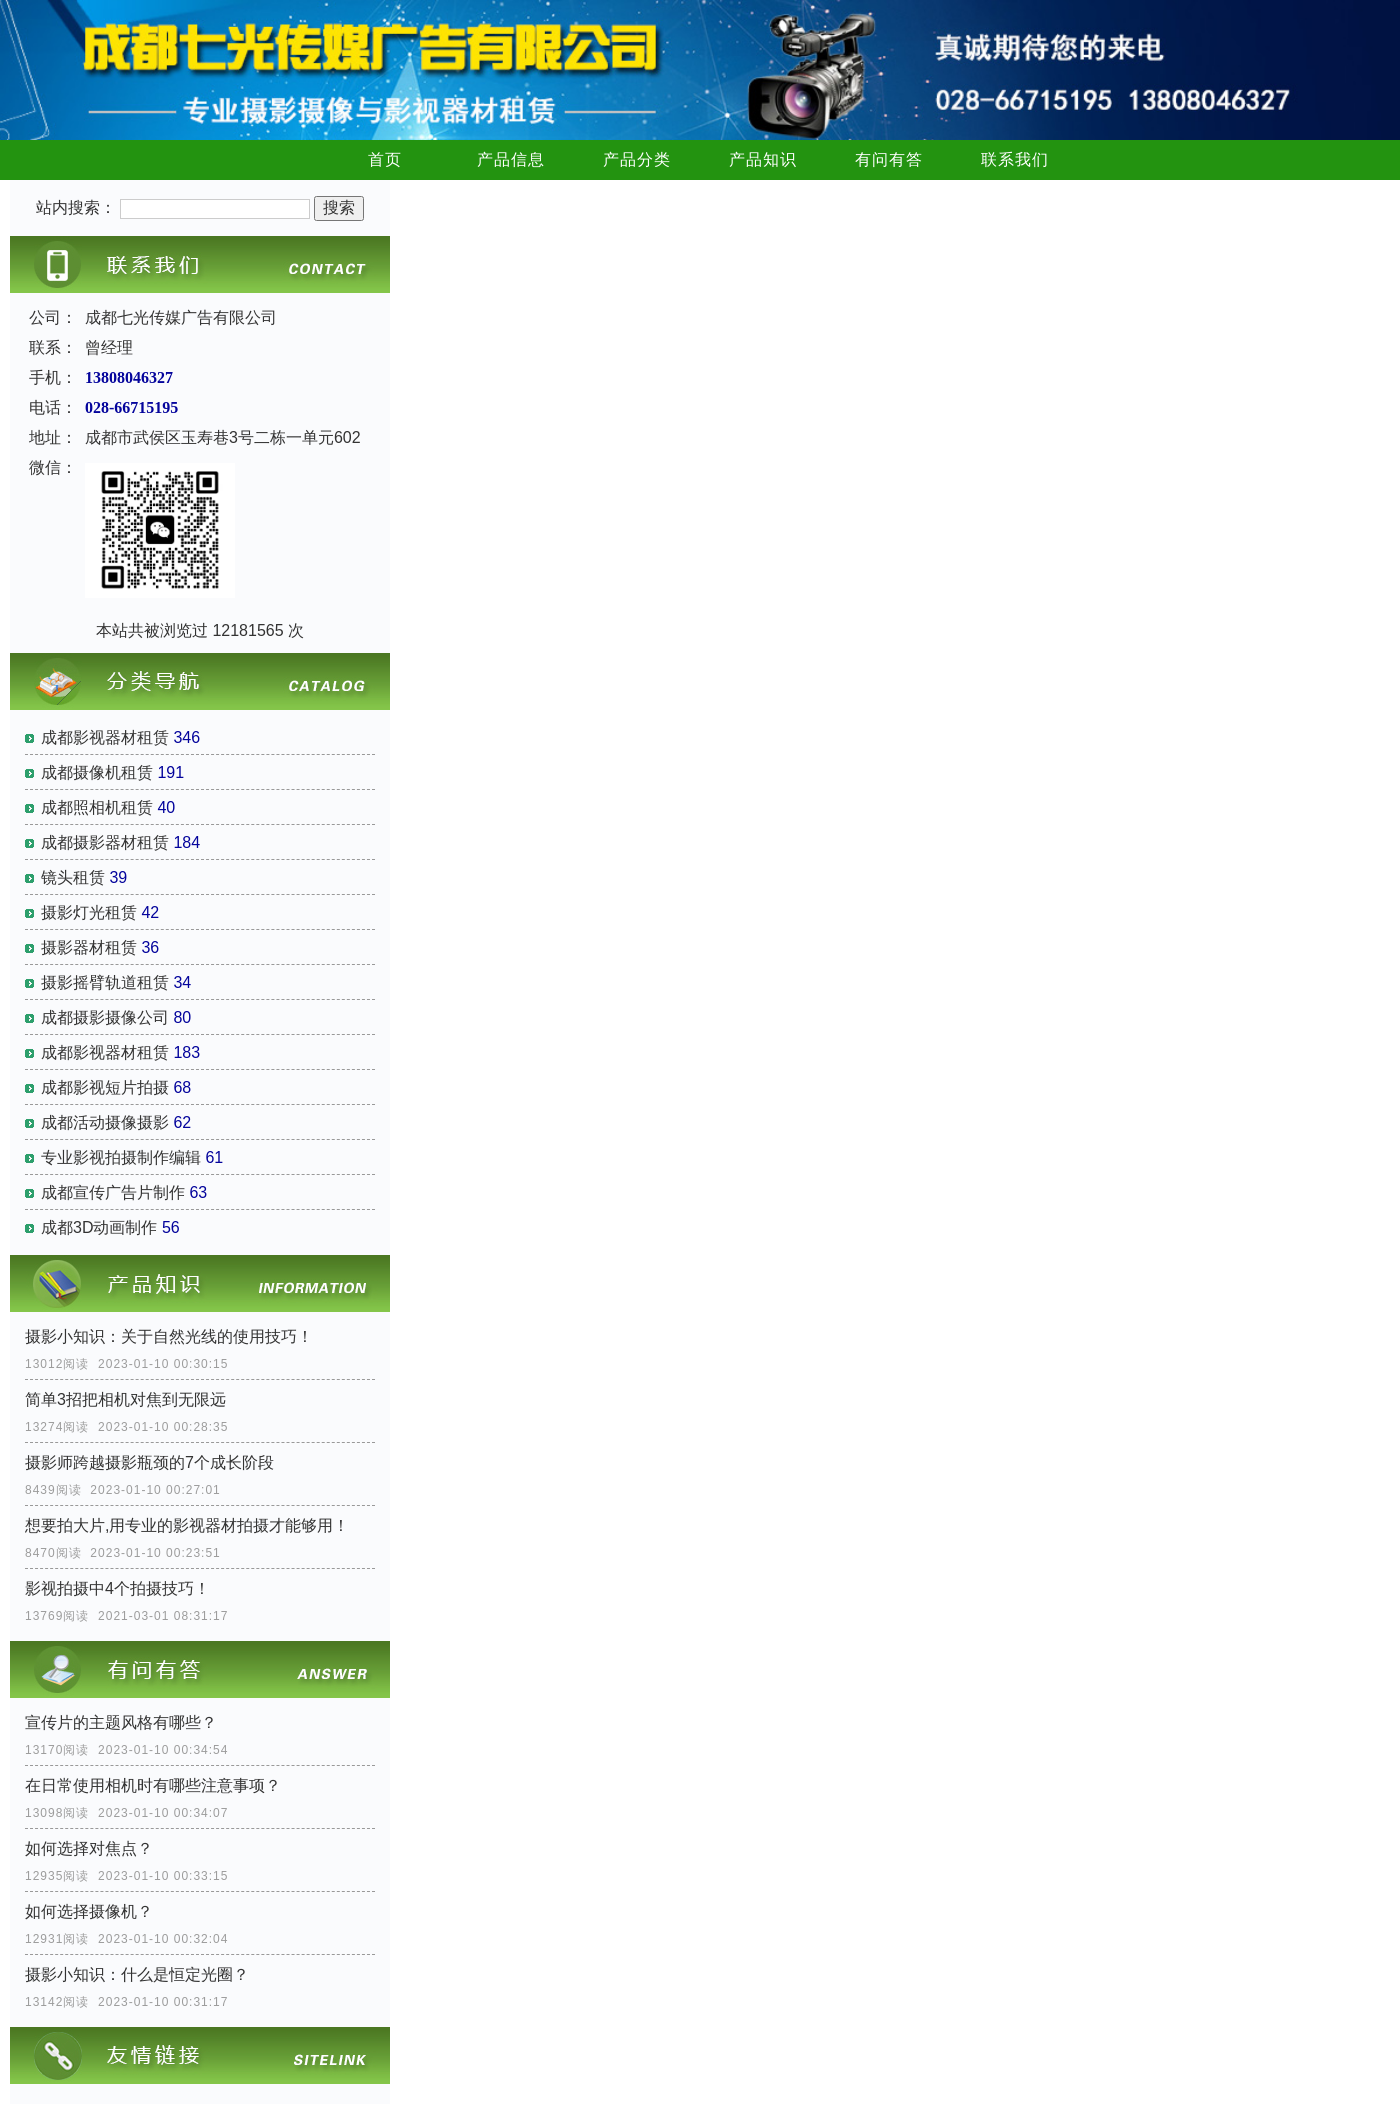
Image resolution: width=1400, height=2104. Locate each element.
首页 (385, 159)
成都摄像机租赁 (97, 772)
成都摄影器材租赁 (105, 842)
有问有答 (889, 159)
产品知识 (763, 159)
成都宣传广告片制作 (113, 1192)
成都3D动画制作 (99, 1227)
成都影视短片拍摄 (105, 1087)
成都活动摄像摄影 (105, 1122)
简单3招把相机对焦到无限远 (125, 1399)
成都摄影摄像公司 (105, 1017)
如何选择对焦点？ (89, 1848)
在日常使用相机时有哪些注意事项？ (153, 1785)
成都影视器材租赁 (105, 737)
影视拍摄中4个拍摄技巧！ (117, 1588)
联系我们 (1015, 159)
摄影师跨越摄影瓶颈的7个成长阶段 (149, 1462)
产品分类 (637, 159)
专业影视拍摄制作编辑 (121, 1157)
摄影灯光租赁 (89, 912)
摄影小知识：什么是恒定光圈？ (137, 1974)
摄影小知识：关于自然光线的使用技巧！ (169, 1336)
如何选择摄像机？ (89, 1911)
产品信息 (511, 159)
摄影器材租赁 (89, 947)
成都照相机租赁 (97, 807)
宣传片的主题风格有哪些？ (121, 1722)
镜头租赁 (73, 877)
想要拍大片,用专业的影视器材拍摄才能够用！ (187, 1525)
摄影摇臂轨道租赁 (105, 982)
